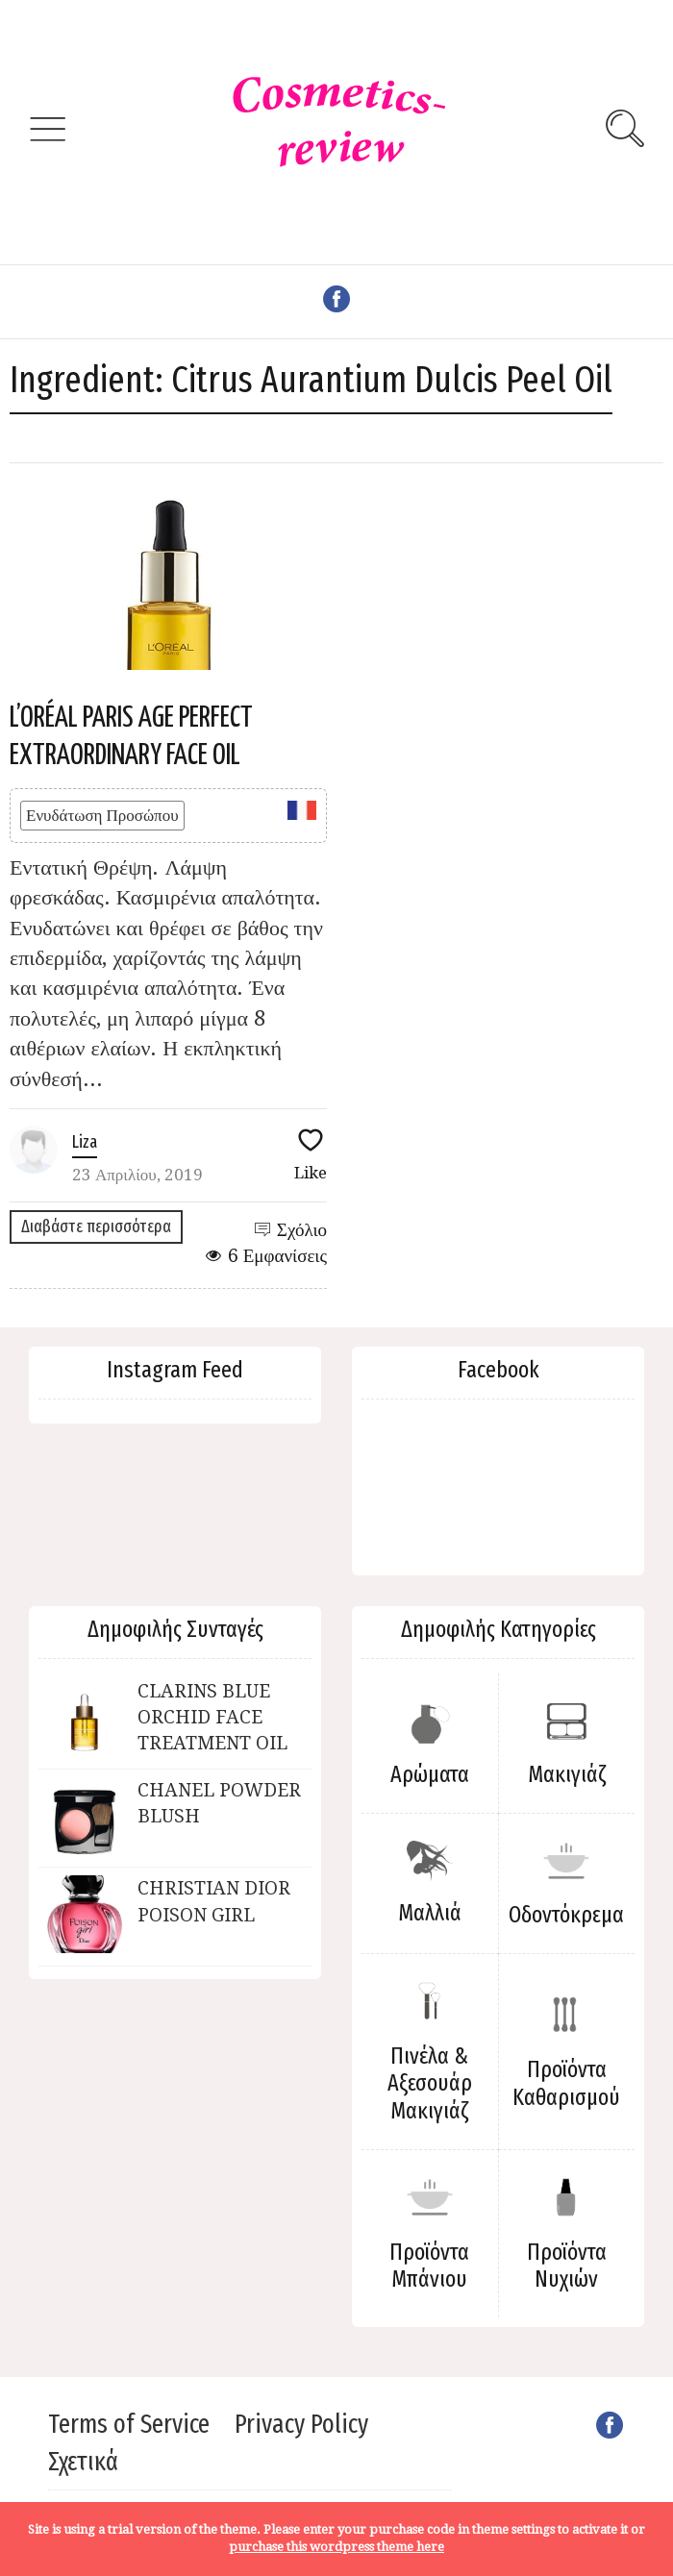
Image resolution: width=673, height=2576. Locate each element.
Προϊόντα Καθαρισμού (566, 2083)
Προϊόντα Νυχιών (567, 2266)
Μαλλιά (429, 1912)
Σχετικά (83, 2461)
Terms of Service (129, 2424)
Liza (84, 1141)
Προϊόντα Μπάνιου (429, 2266)
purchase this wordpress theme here (336, 2546)
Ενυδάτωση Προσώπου (102, 815)
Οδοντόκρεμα (566, 1914)
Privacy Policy (301, 2424)
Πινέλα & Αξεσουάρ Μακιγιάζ (429, 2084)
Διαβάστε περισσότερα (96, 1226)
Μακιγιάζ (567, 1774)
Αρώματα (429, 1774)
